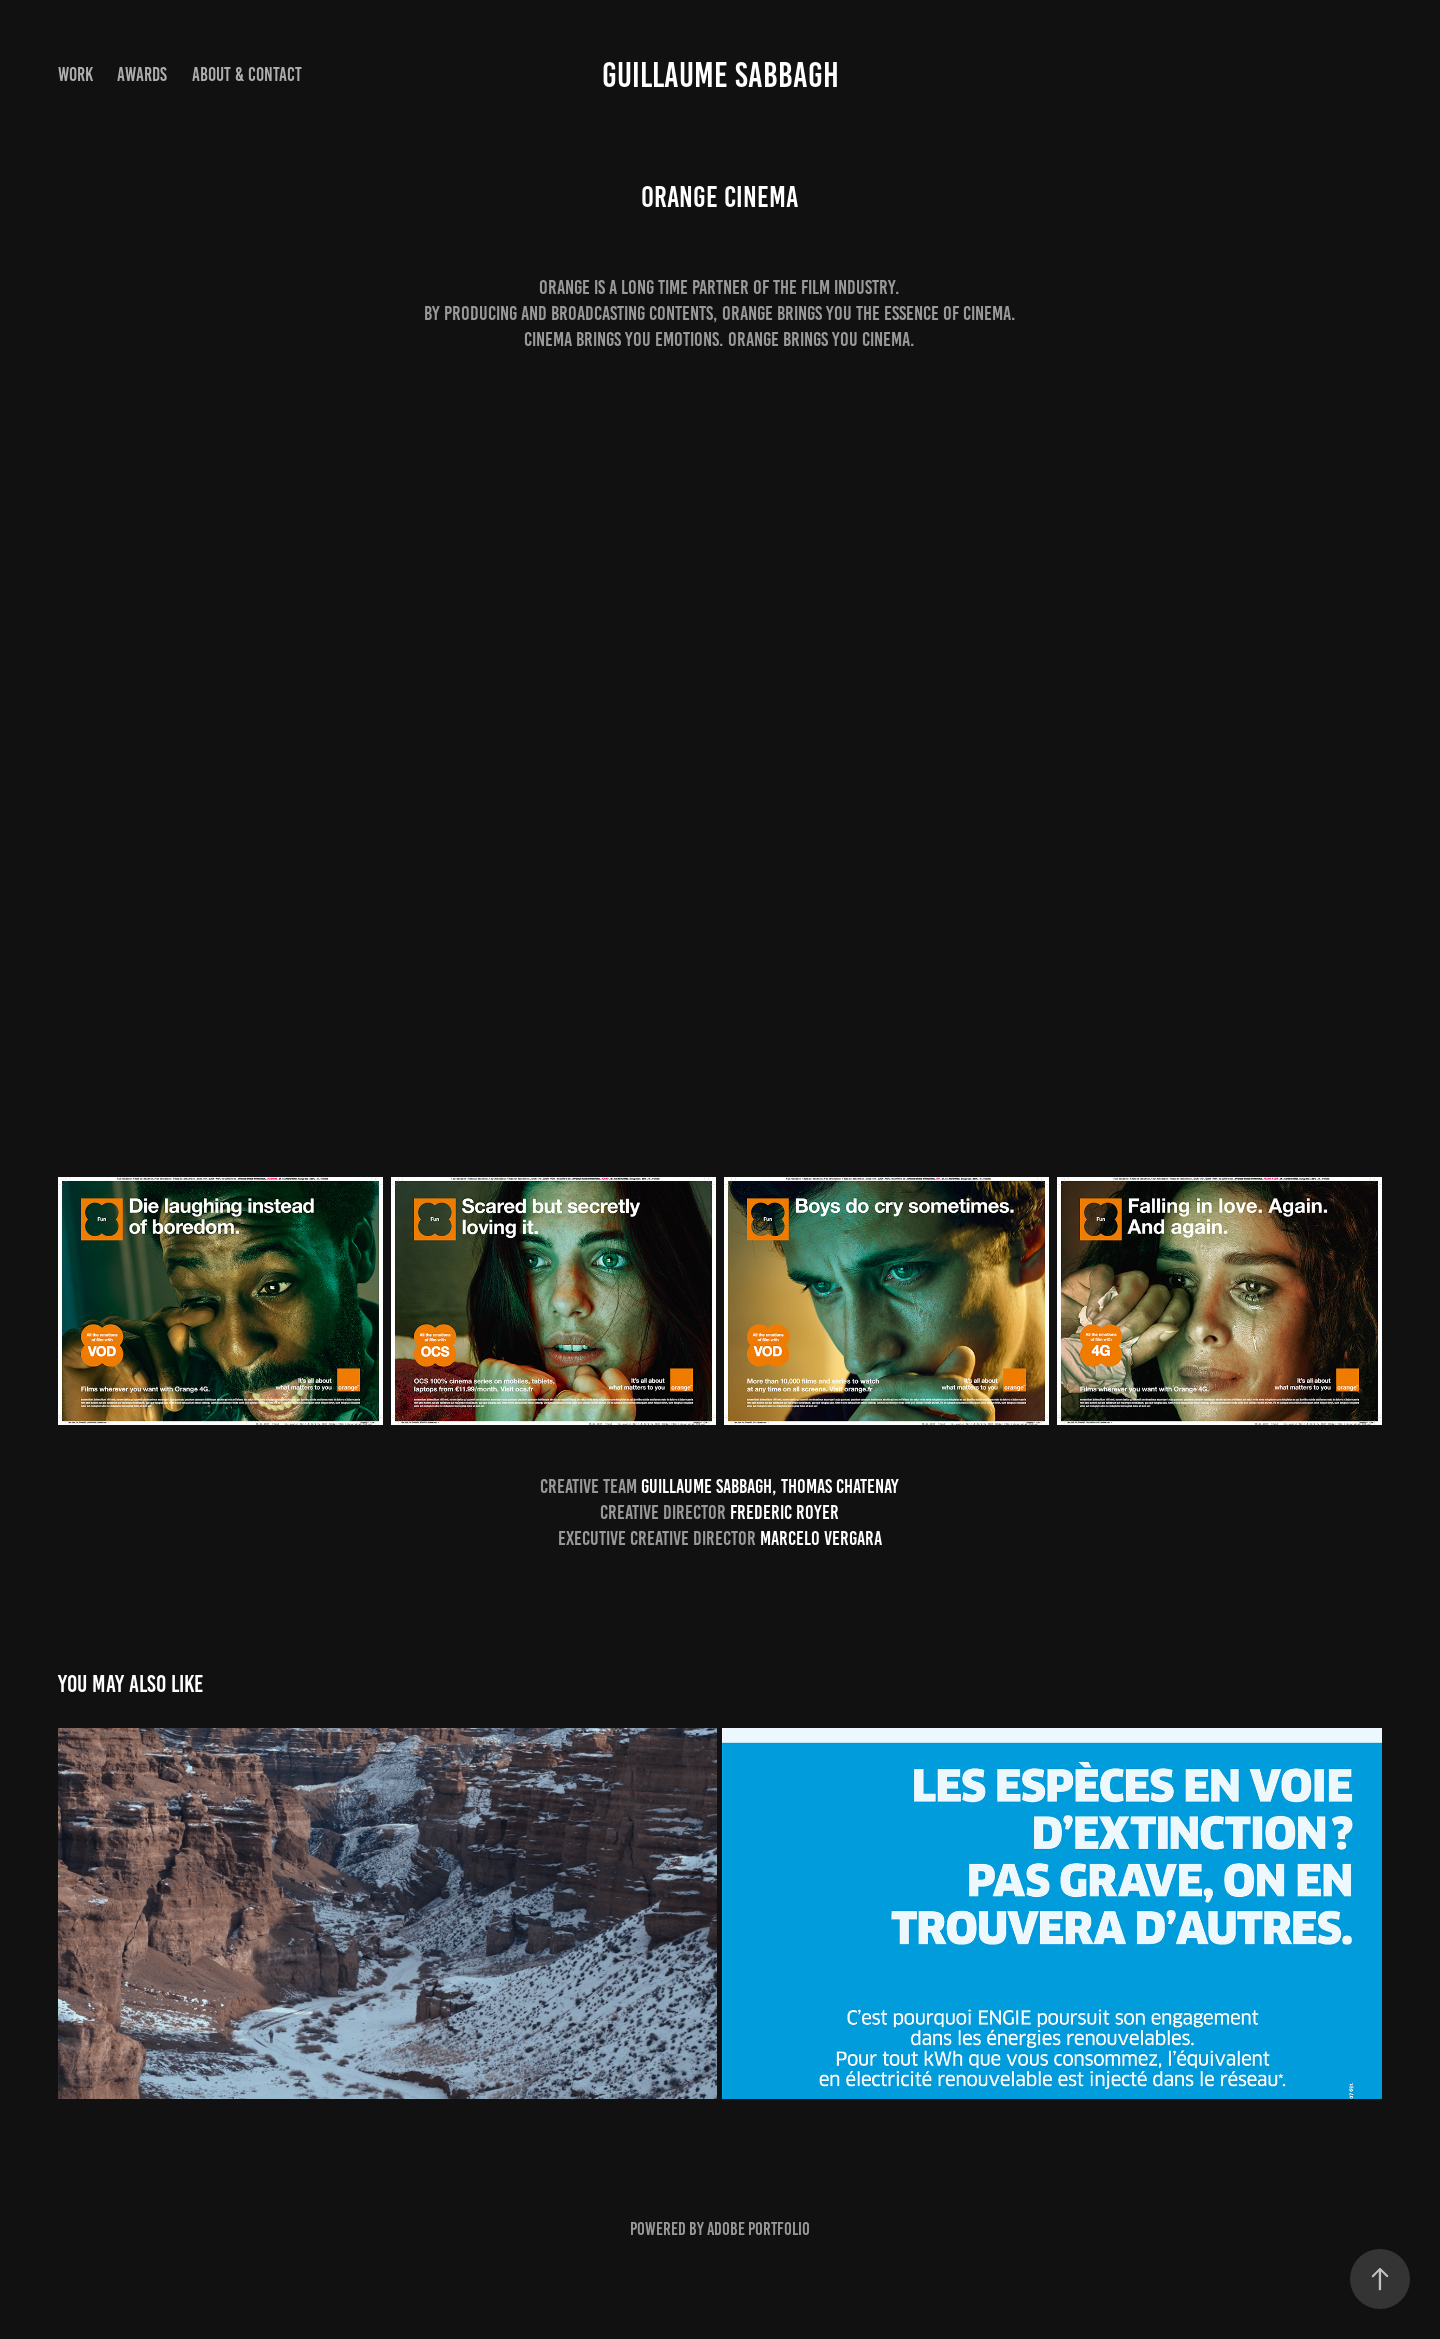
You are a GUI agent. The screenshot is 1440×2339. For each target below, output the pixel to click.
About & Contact (247, 74)
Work (75, 74)
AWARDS (142, 74)
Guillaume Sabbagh (720, 75)
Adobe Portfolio (758, 2229)
